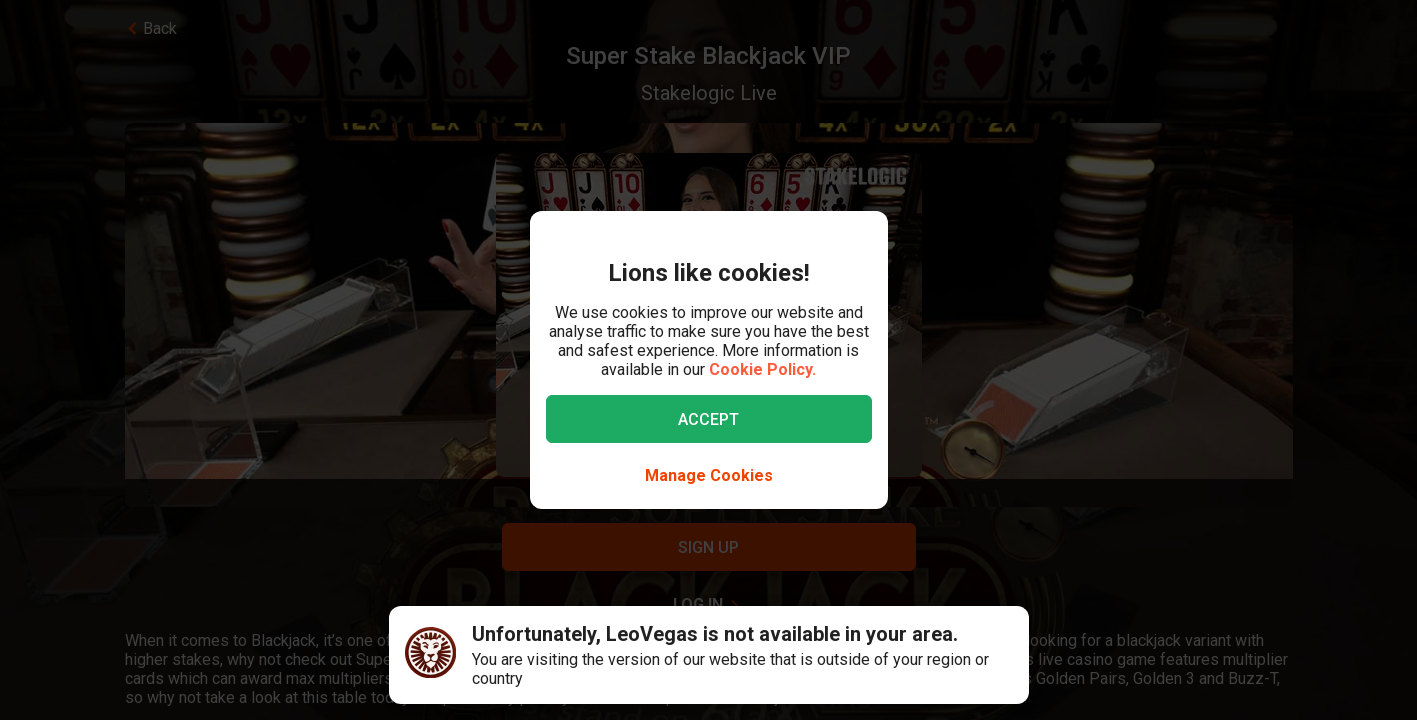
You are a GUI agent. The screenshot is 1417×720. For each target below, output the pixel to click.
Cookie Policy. (762, 369)
